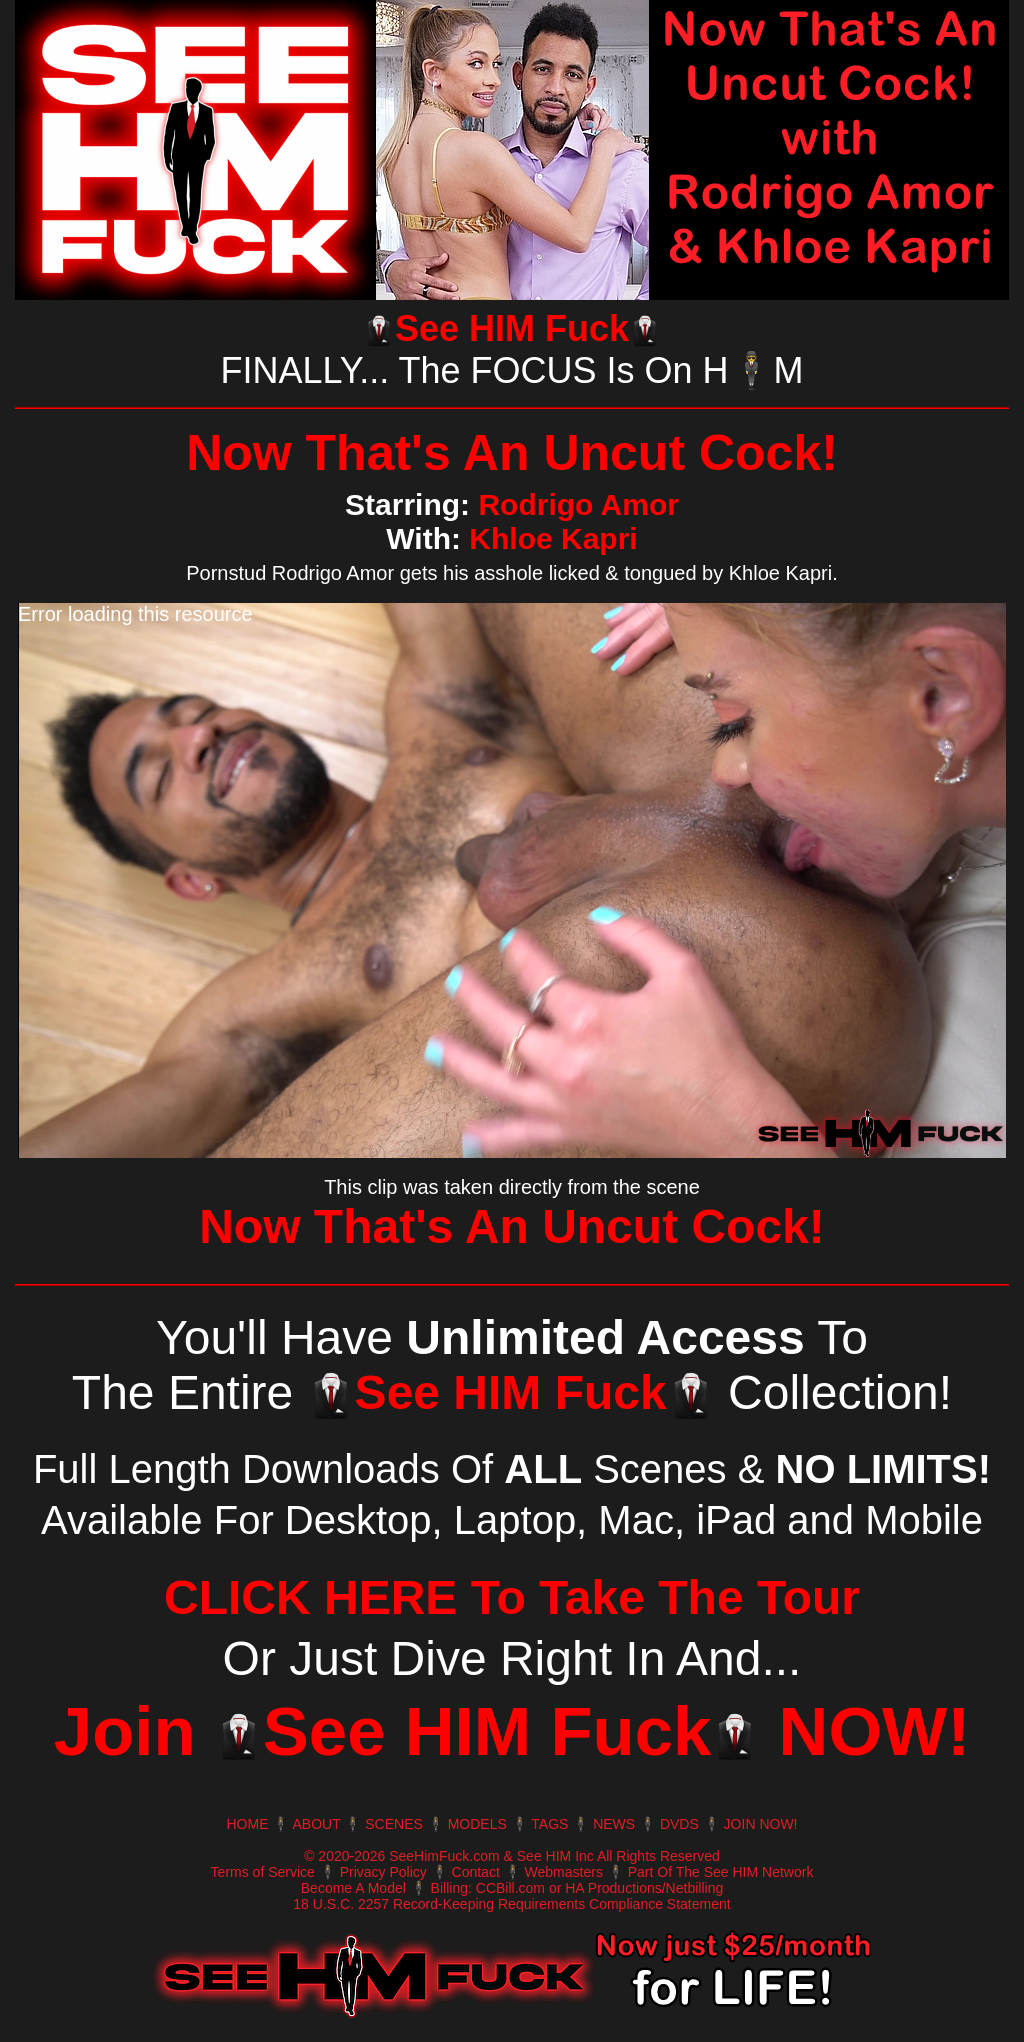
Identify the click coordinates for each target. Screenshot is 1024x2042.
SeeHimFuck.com (444, 1856)
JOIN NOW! (761, 1824)
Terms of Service (263, 1872)
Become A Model (353, 1888)
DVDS (679, 1824)
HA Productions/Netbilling (644, 1888)
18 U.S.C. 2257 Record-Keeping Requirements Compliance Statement (511, 1904)
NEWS (614, 1824)
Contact (476, 1872)
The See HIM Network (745, 1872)
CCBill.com (510, 1888)
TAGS (549, 1824)
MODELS (477, 1824)
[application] (512, 880)
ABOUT (317, 1824)
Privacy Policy (383, 1872)
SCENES (394, 1824)
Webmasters (564, 1872)
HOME (247, 1824)
